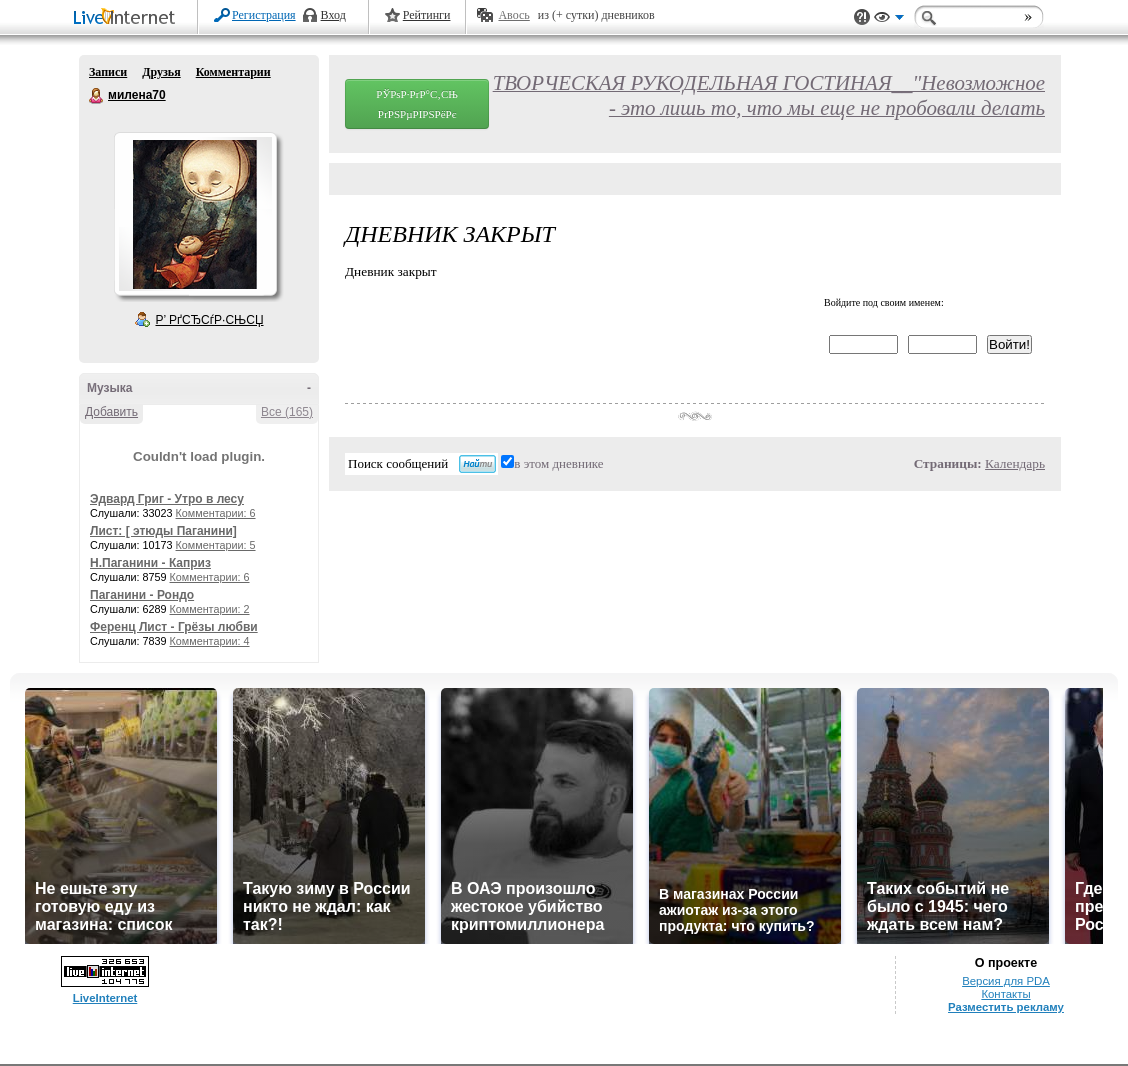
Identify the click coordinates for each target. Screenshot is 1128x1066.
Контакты (1005, 994)
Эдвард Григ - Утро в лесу (167, 499)
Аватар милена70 (195, 214)
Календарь (1015, 463)
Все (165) (287, 412)
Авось (513, 15)
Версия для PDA (1006, 981)
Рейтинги (427, 15)
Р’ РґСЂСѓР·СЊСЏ (210, 320)
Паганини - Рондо (142, 595)
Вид (889, 20)
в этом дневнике (558, 463)
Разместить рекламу (1006, 1007)
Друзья (161, 72)
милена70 (97, 96)
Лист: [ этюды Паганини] (163, 531)
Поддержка (862, 17)
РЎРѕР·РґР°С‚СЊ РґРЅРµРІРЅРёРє (417, 104)
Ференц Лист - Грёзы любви (174, 627)
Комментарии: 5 (216, 545)
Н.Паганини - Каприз (150, 563)
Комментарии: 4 (210, 641)
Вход (333, 15)
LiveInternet (128, 18)
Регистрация (264, 15)
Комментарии (233, 72)
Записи (108, 72)
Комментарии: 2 (210, 609)
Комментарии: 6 (216, 513)
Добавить (111, 412)
